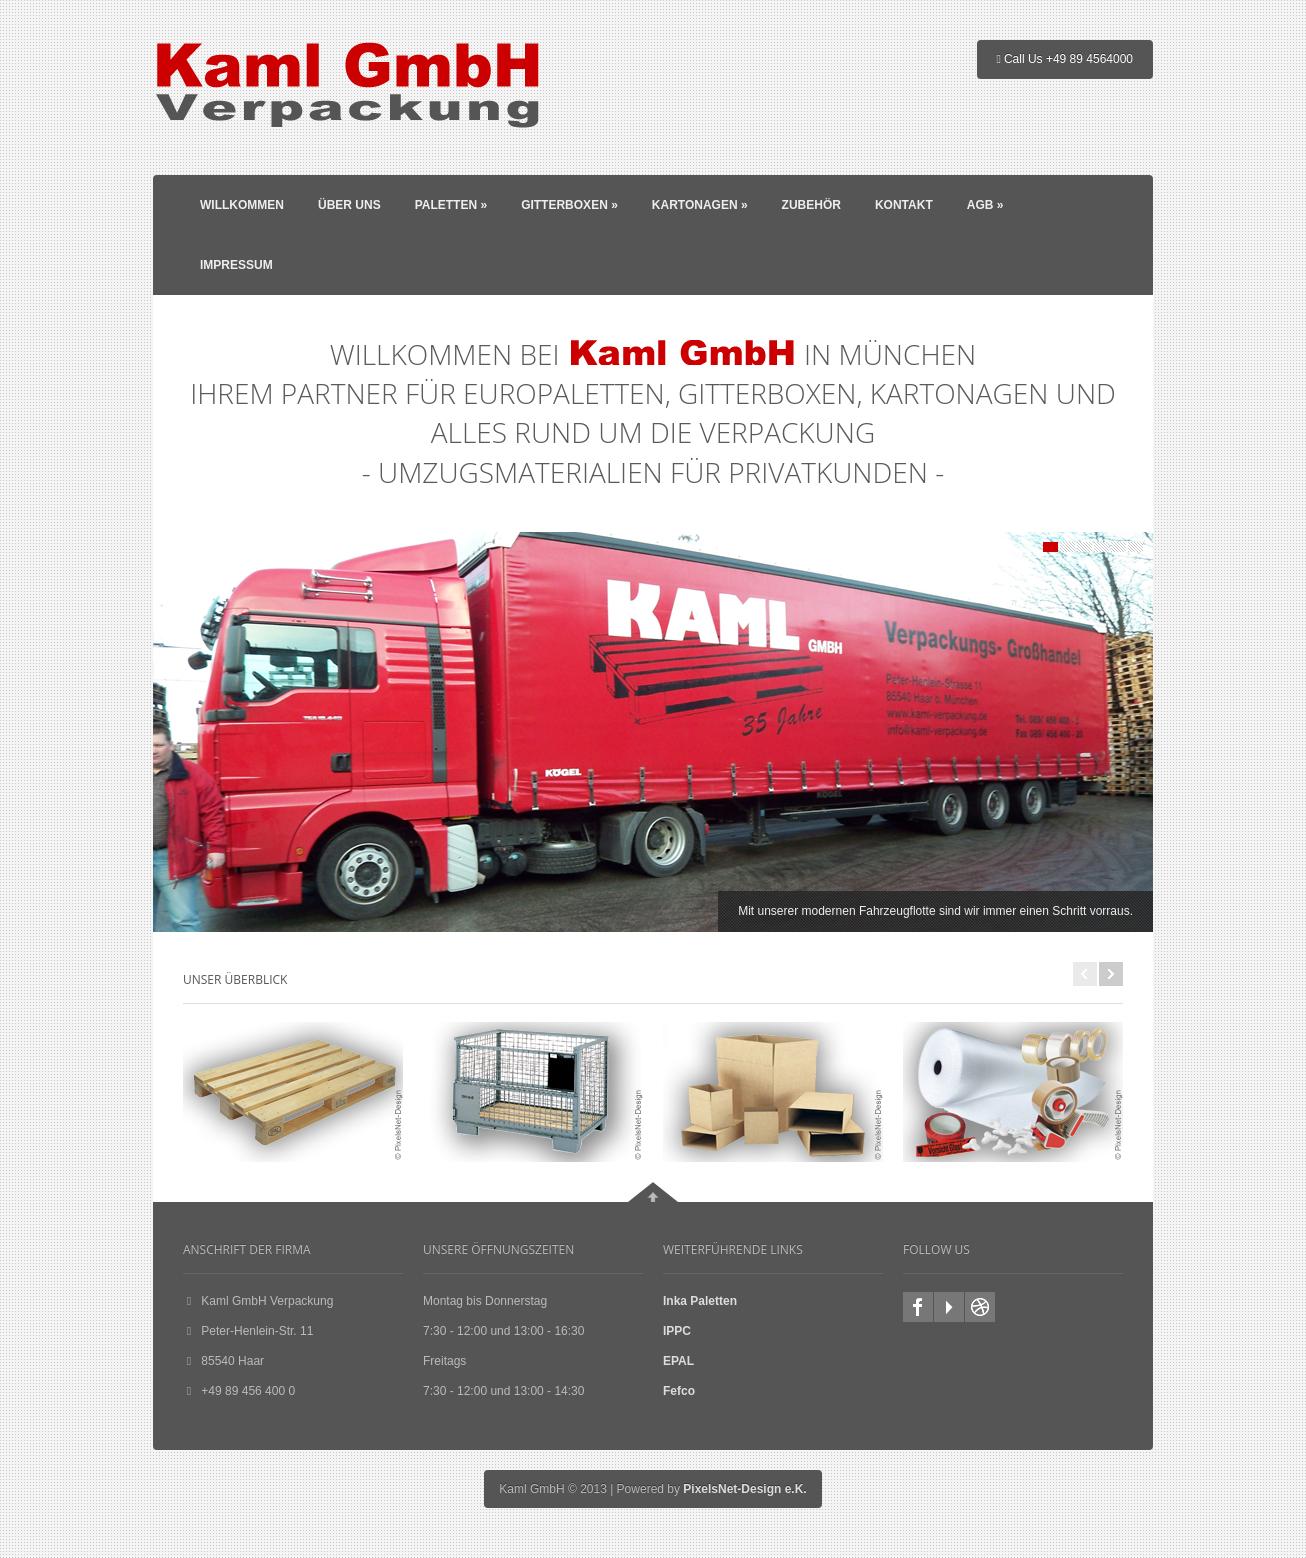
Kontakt (904, 205)
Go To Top (653, 1192)
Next (1111, 974)
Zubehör (811, 205)
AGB (985, 205)
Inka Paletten (700, 1301)
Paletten (451, 205)
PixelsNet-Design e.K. (744, 1489)
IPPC (677, 1331)
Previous (1085, 974)
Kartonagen (700, 205)
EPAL (678, 1361)
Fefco (679, 1391)
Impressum (236, 265)
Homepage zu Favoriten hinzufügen (980, 1307)
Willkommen (242, 205)
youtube (949, 1307)
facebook (918, 1307)
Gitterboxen (569, 205)
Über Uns (349, 205)
